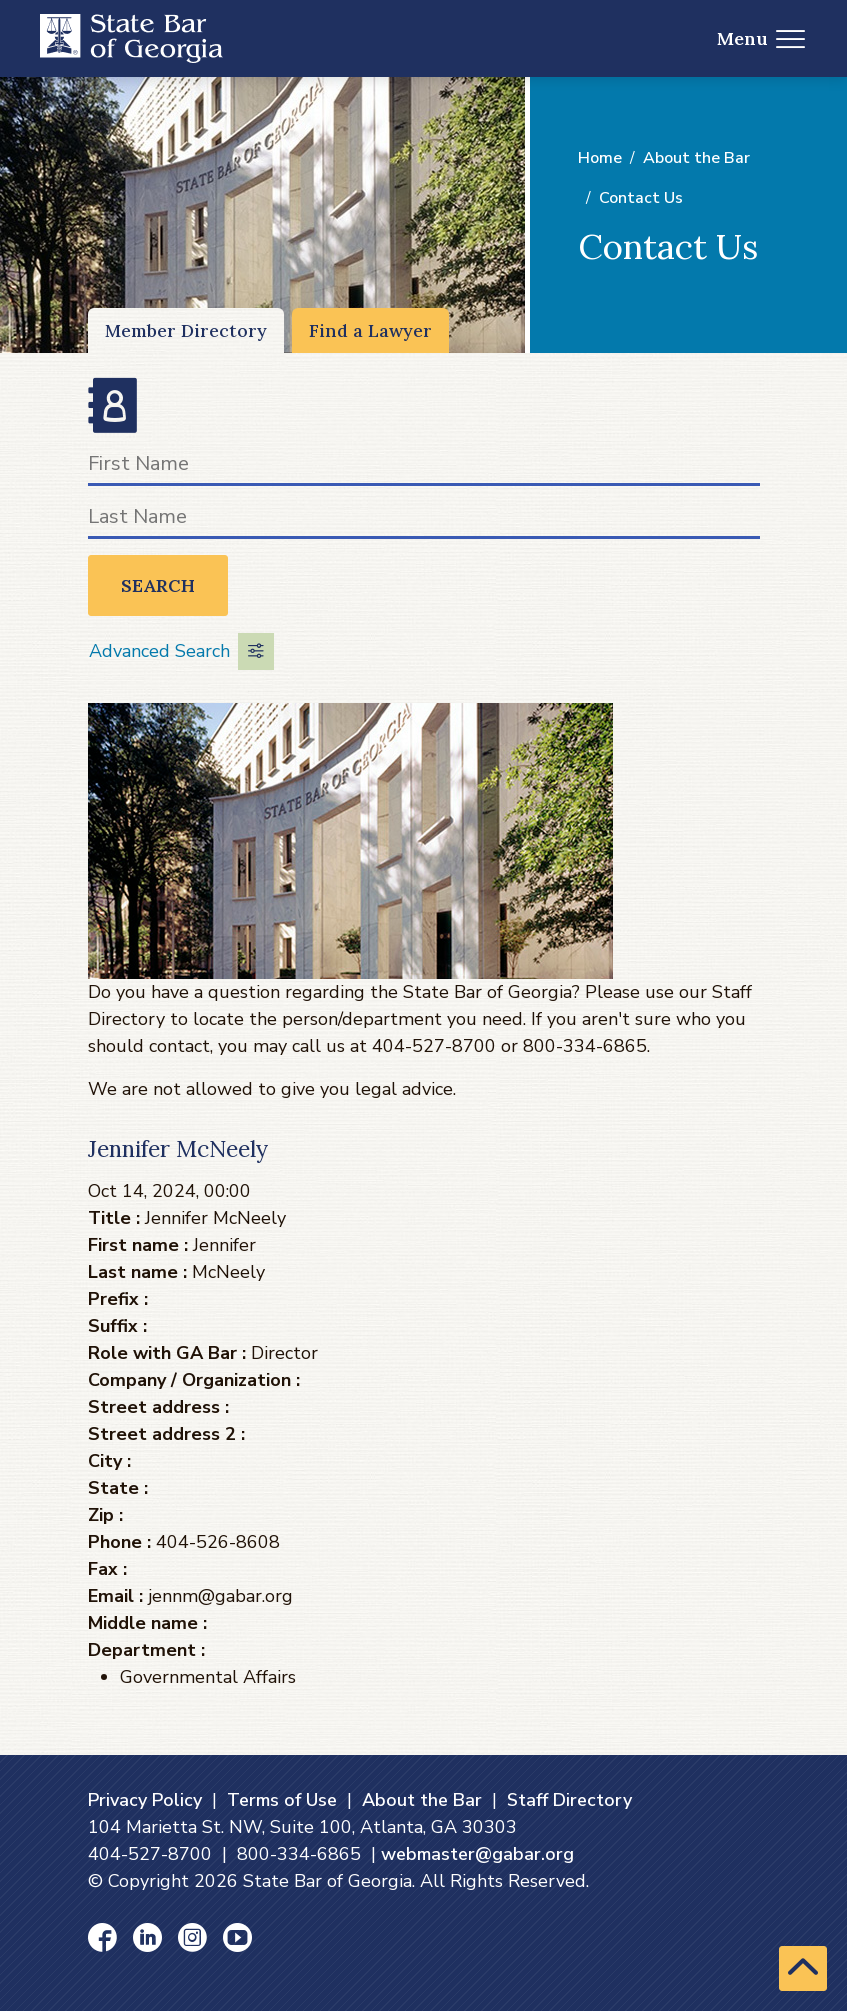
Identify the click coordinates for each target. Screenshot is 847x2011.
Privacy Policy (145, 1800)
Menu (761, 38)
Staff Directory (569, 1800)
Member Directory (186, 330)
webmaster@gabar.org (477, 1854)
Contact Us (641, 198)
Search (158, 585)
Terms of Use (282, 1800)
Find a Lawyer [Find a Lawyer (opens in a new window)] (370, 330)
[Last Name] (424, 520)
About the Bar (696, 158)
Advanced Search (181, 651)
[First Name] (424, 467)
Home (600, 158)
